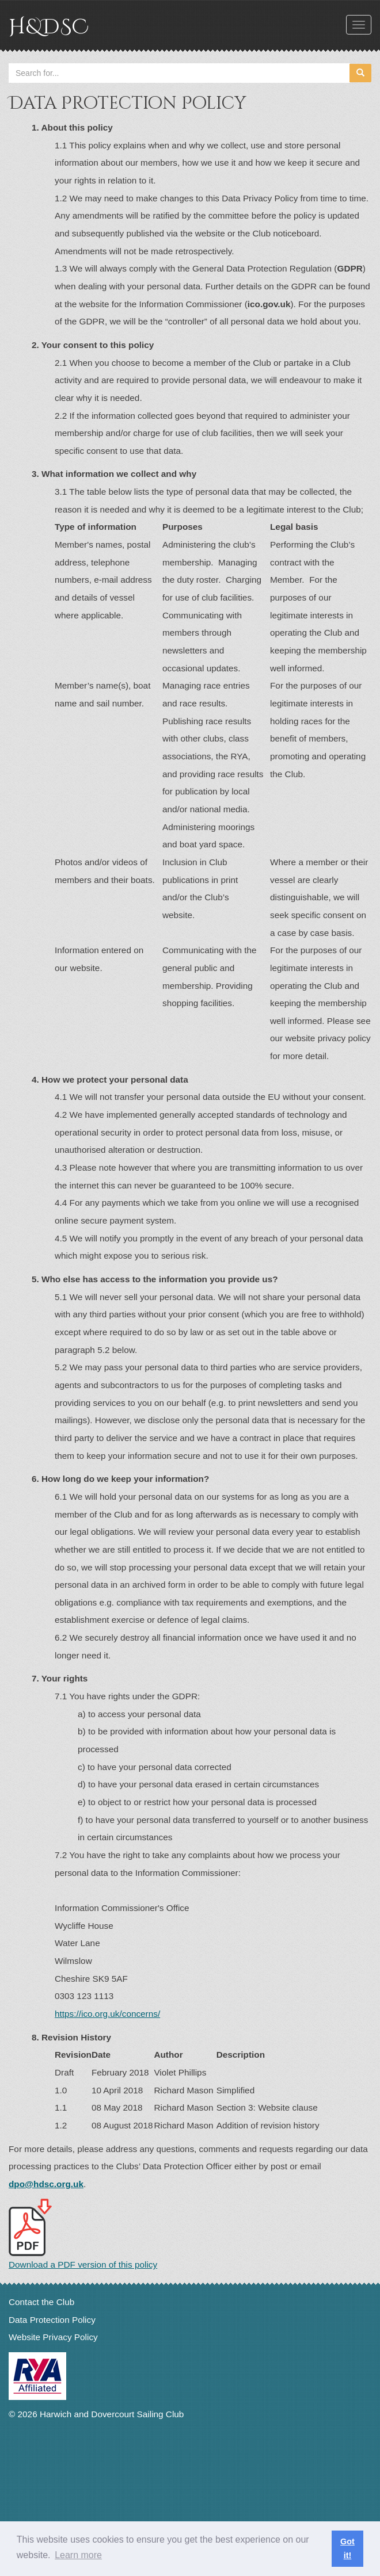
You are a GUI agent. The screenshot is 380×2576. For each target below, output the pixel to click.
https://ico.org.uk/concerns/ (107, 2014)
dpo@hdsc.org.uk (46, 2184)
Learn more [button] (78, 2555)
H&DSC (49, 27)
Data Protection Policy (52, 2320)
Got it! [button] (347, 2548)
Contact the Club (41, 2302)
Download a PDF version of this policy (83, 2234)
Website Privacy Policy (53, 2337)
